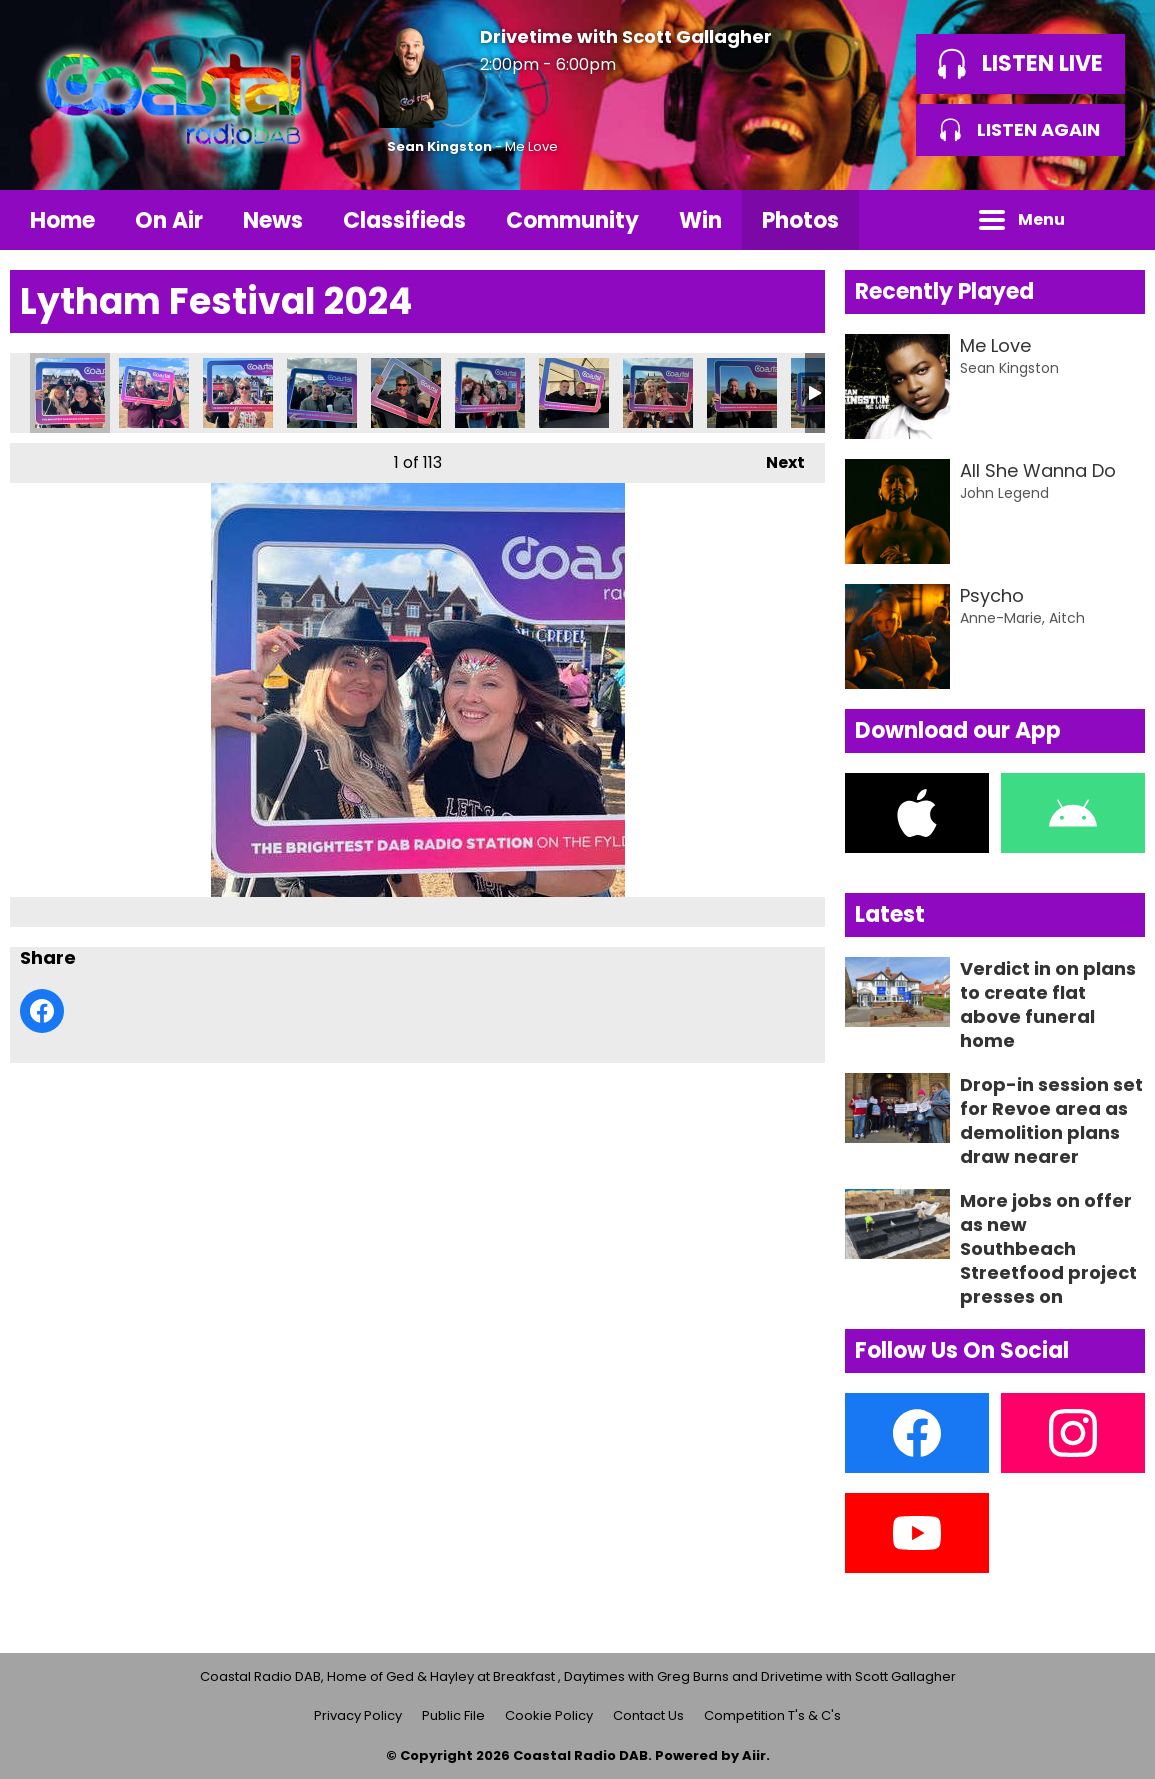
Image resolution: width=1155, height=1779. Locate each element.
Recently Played (944, 291)
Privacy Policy (358, 1715)
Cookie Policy (549, 1715)
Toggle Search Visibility (1115, 220)
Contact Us (648, 1715)
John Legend (1004, 493)
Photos (800, 220)
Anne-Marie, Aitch (1022, 618)
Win (700, 220)
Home (62, 220)
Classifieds (404, 220)
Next (775, 458)
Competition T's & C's (772, 1715)
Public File (453, 1715)
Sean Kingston (439, 146)
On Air (169, 220)
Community (572, 220)
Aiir (754, 1755)
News (273, 220)
